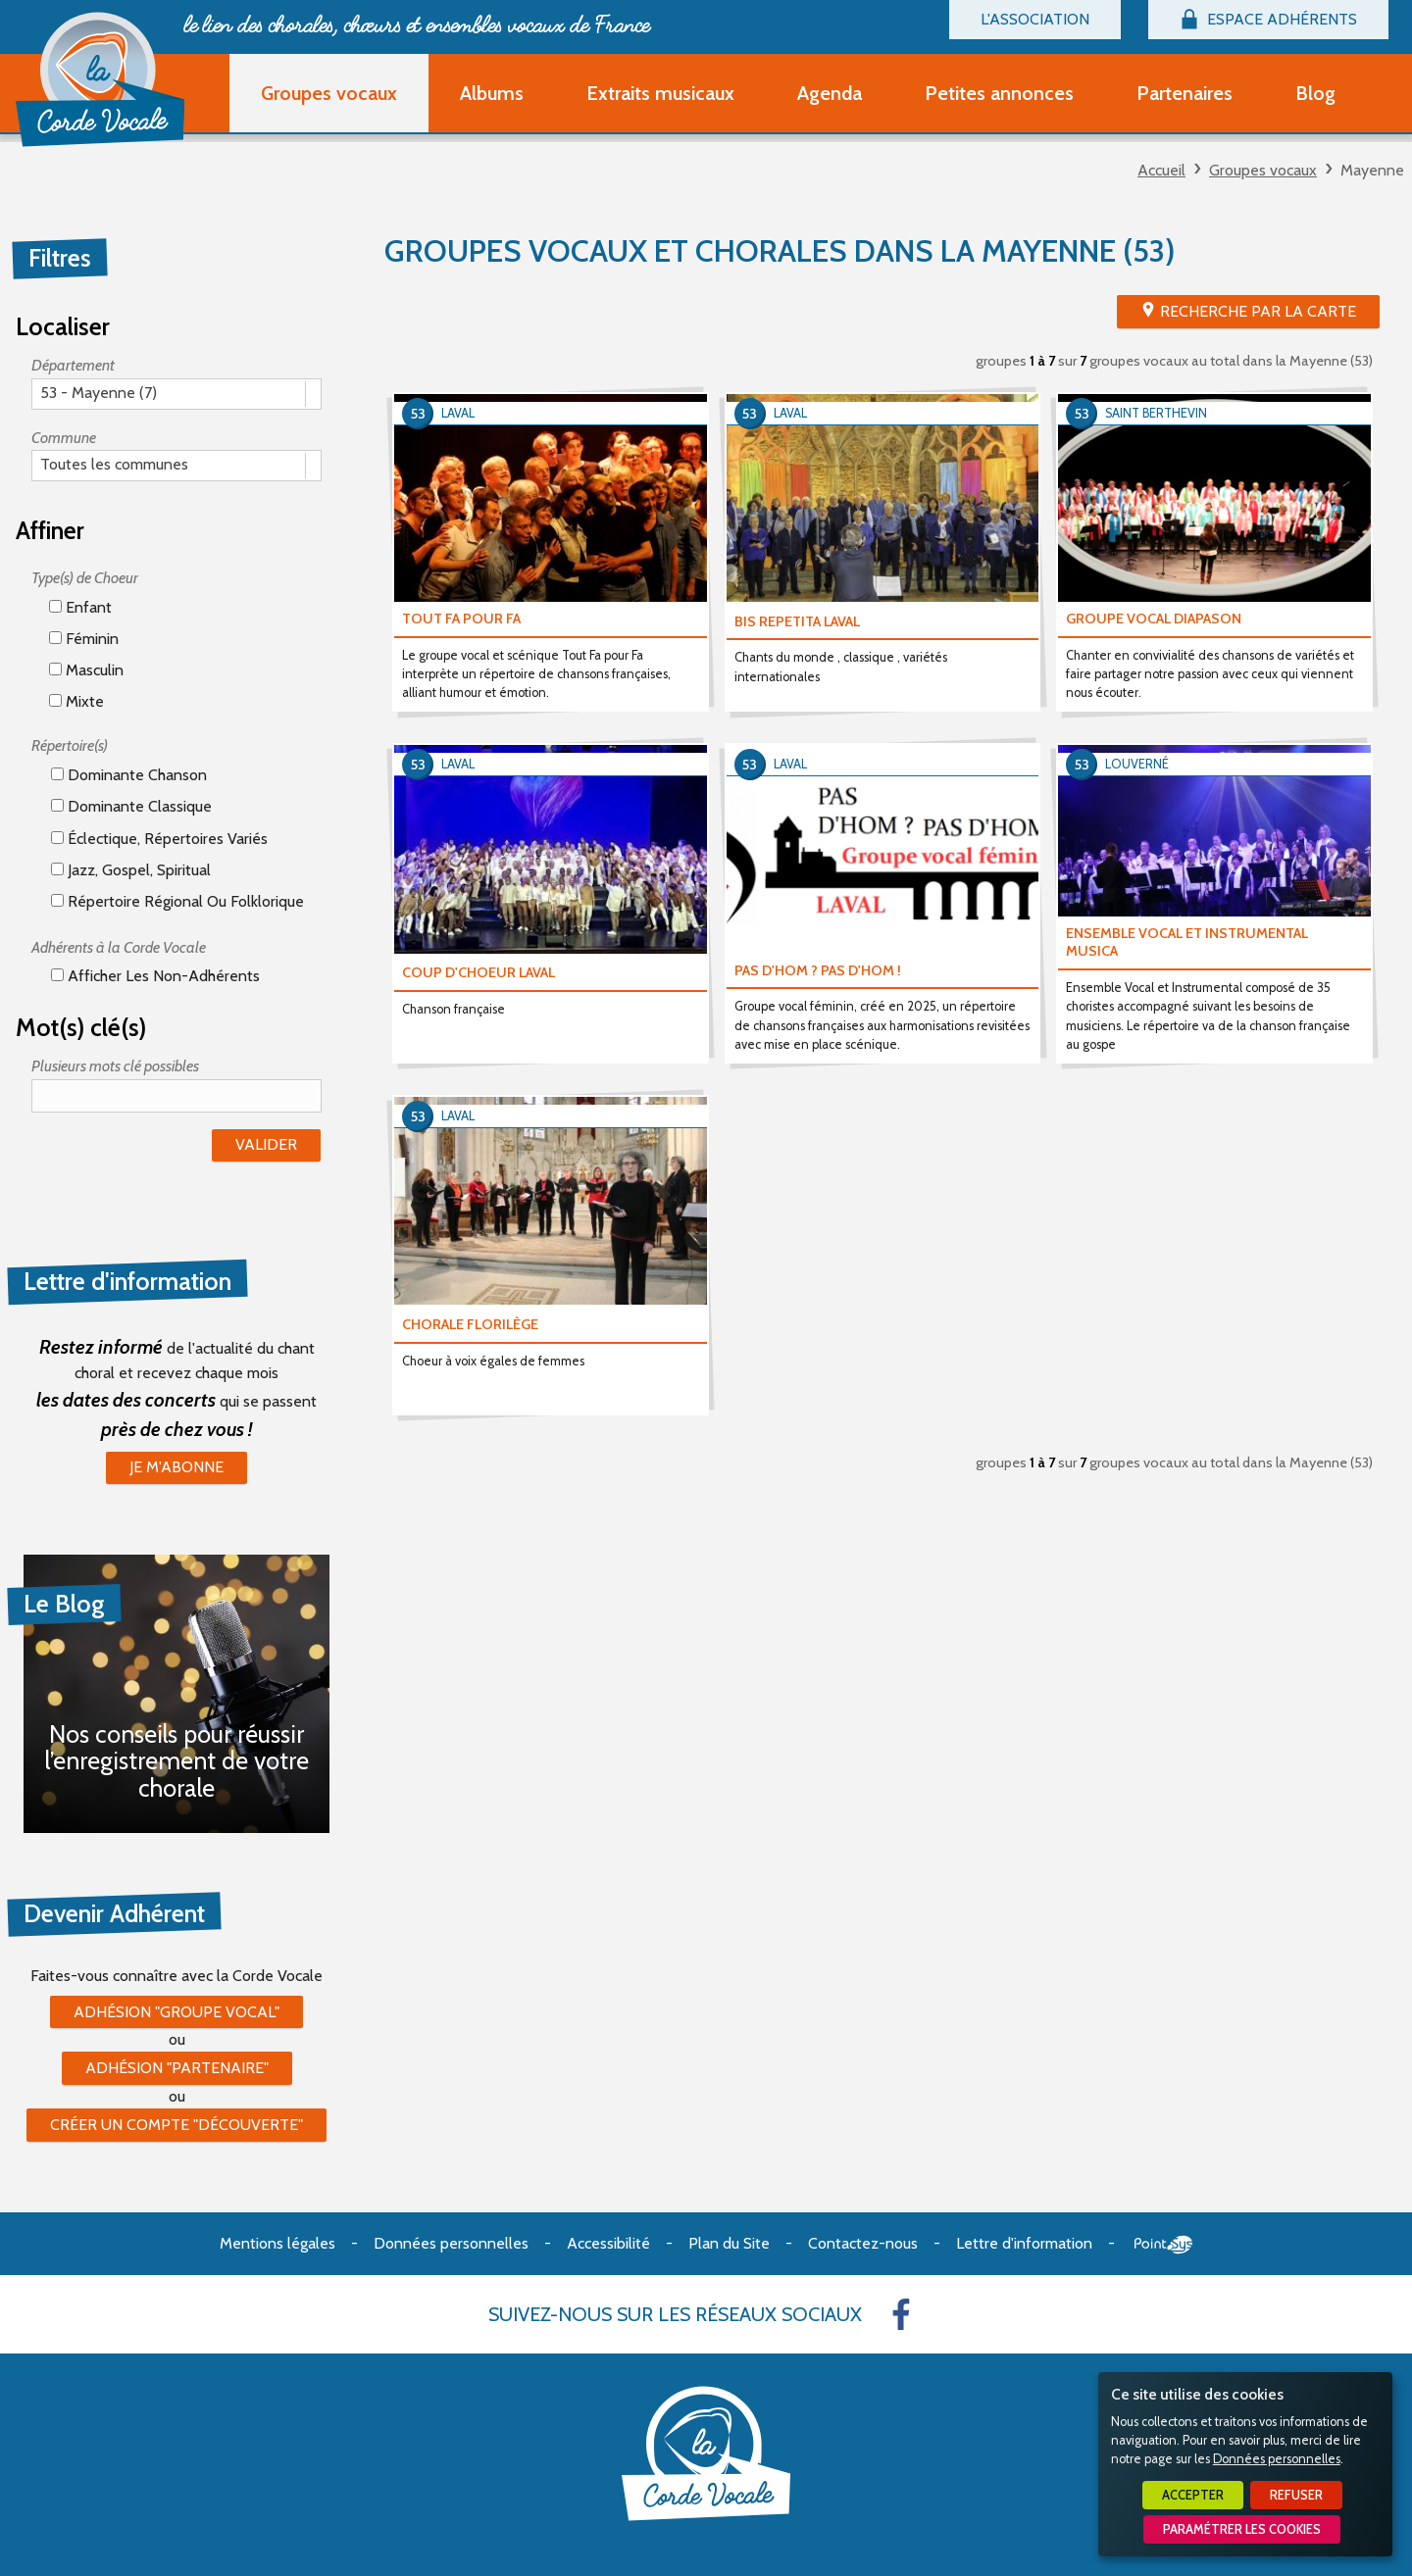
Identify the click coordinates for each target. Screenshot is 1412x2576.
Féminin (84, 638)
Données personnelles (1276, 2459)
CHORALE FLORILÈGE (470, 1324)
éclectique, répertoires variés (159, 838)
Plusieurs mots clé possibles (115, 1066)
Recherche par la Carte (1258, 311)
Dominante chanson (129, 775)
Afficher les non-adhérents (155, 975)
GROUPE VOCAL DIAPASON (1153, 618)
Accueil (1161, 170)
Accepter (1193, 2495)
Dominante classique (131, 806)
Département (73, 365)
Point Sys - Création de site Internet (1163, 2244)
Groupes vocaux (1263, 170)
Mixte (76, 701)
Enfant (80, 607)
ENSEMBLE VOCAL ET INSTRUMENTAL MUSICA (1187, 942)
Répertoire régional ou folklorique (177, 901)
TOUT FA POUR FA (461, 618)
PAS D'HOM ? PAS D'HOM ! (817, 970)
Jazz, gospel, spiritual (131, 870)
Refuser (1296, 2495)
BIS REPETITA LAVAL (797, 621)
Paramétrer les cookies (1242, 2529)
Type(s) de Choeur (84, 578)
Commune (63, 437)
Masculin (86, 670)
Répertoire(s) (69, 745)
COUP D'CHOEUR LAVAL (478, 972)
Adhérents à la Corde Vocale (118, 947)
